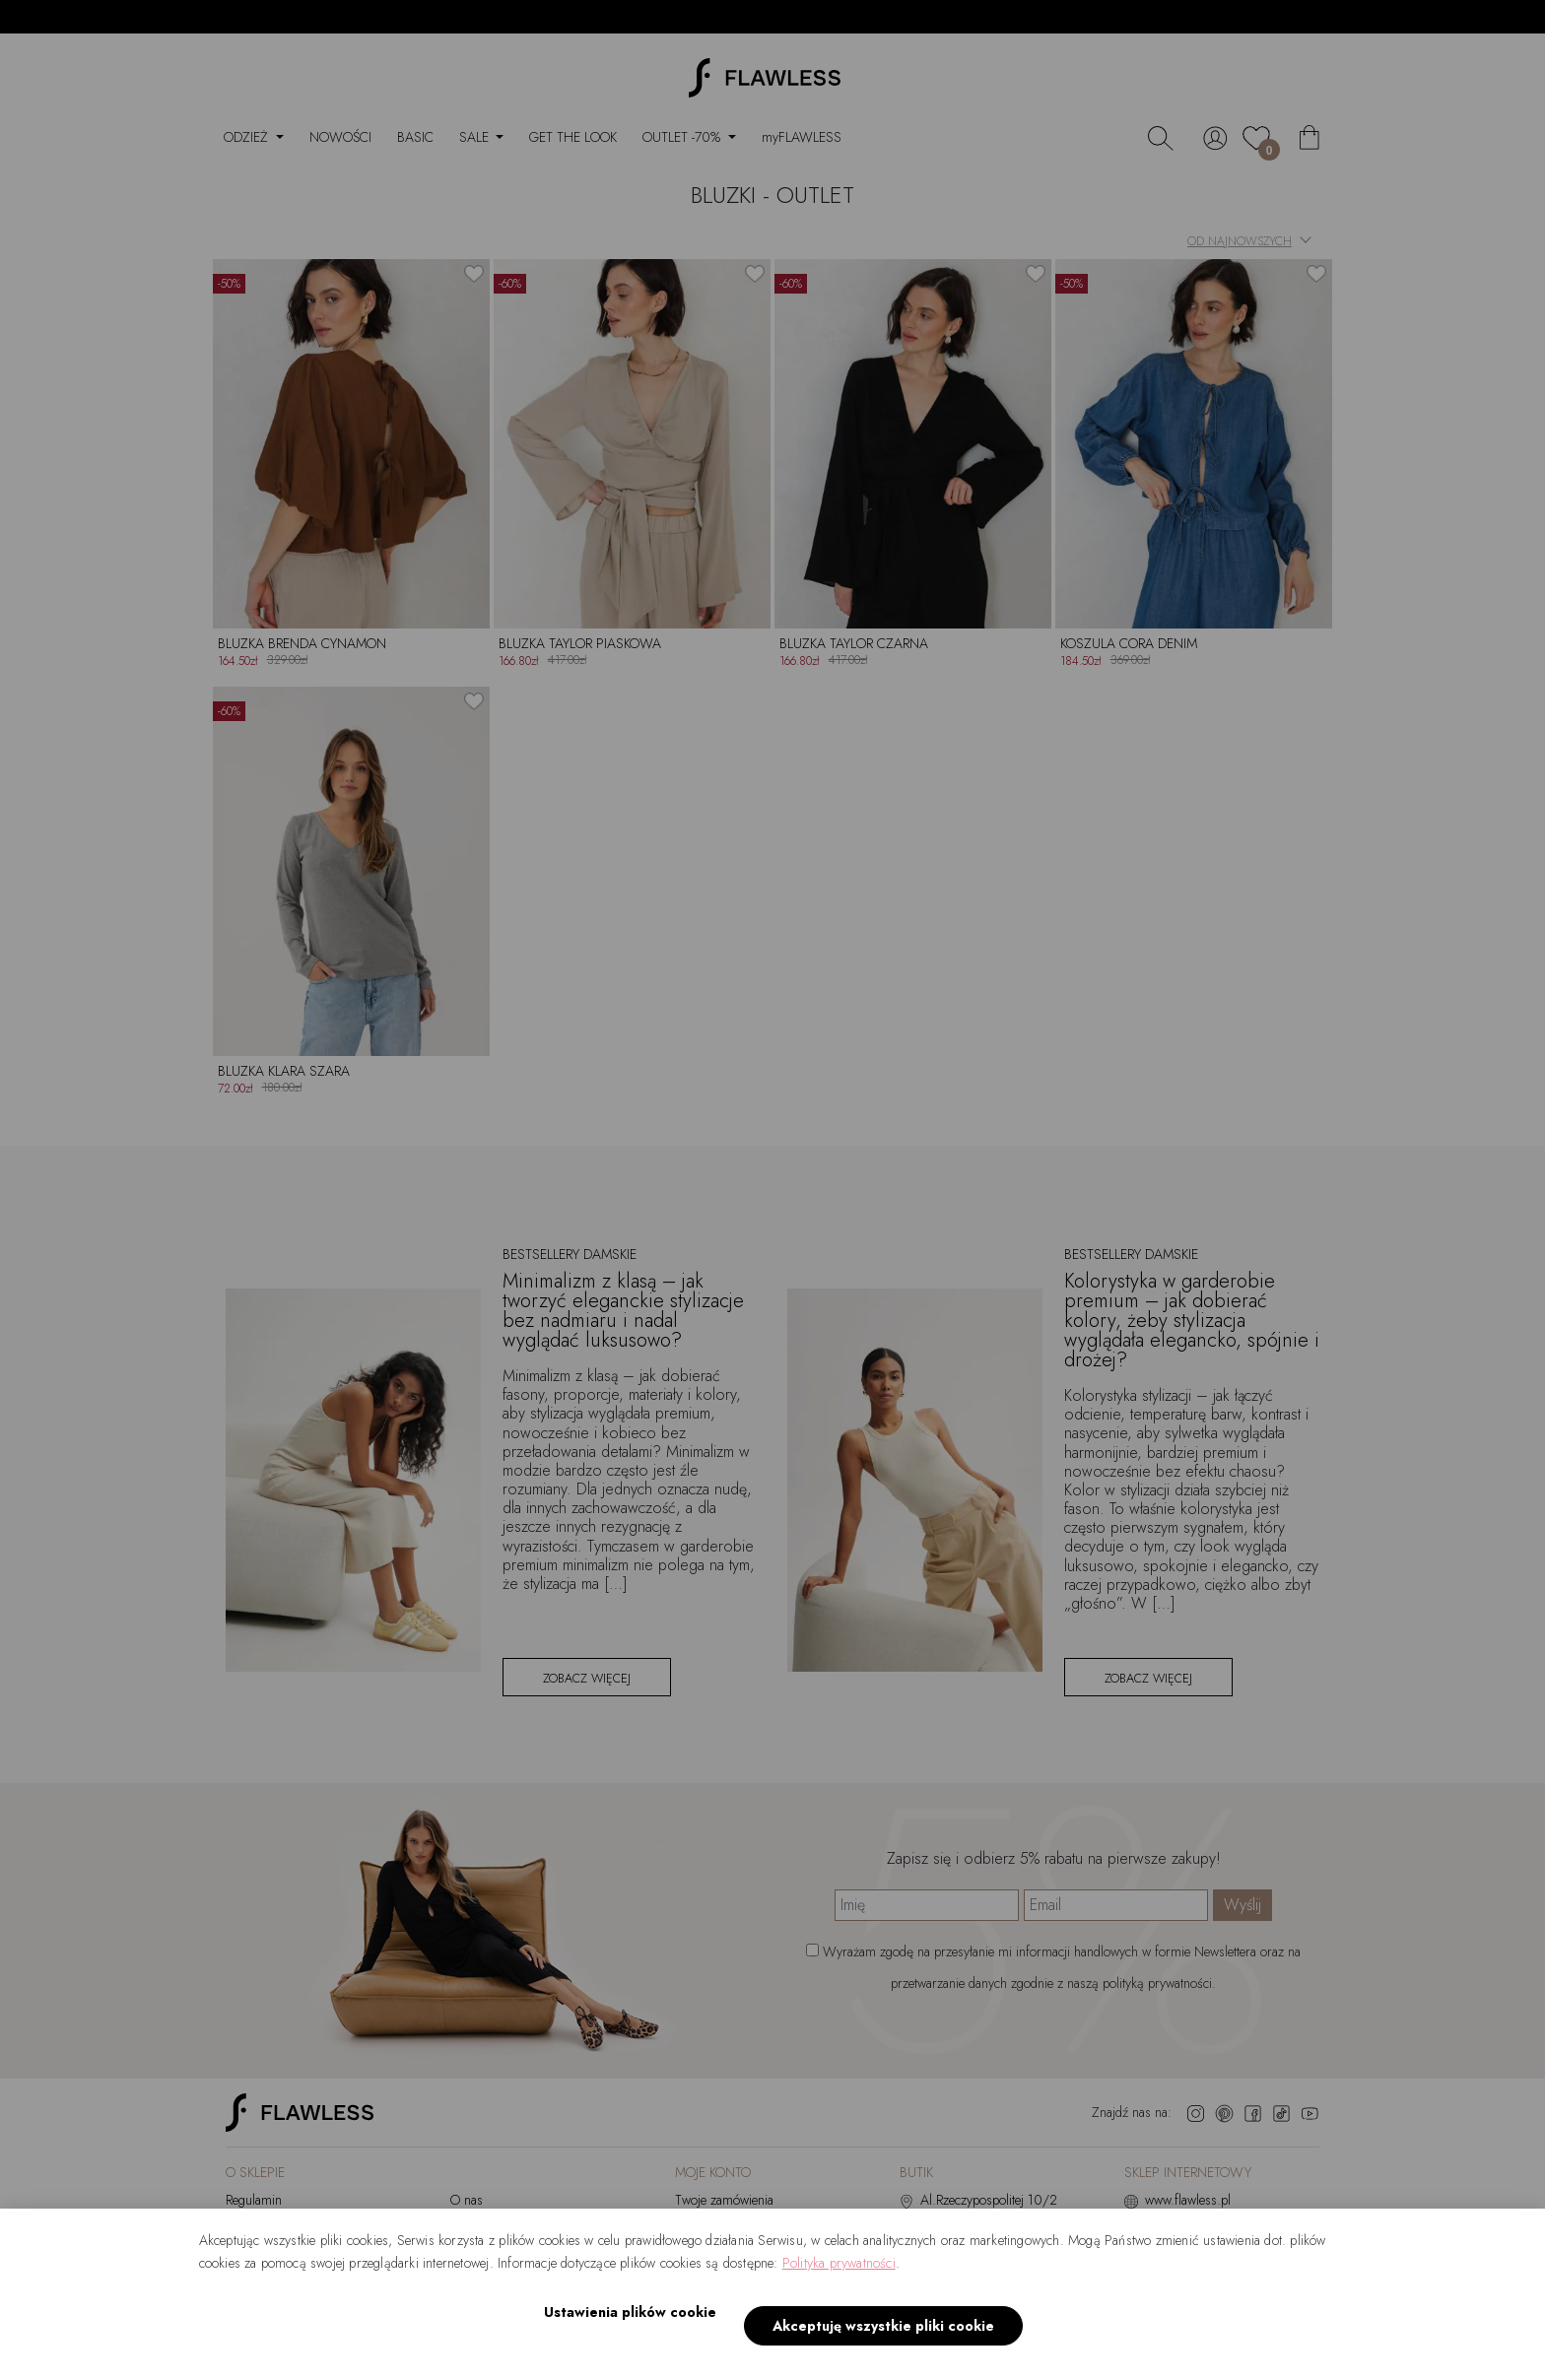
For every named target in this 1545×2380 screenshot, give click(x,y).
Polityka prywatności (839, 2285)
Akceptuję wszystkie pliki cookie (876, 2336)
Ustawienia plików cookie (623, 2335)
